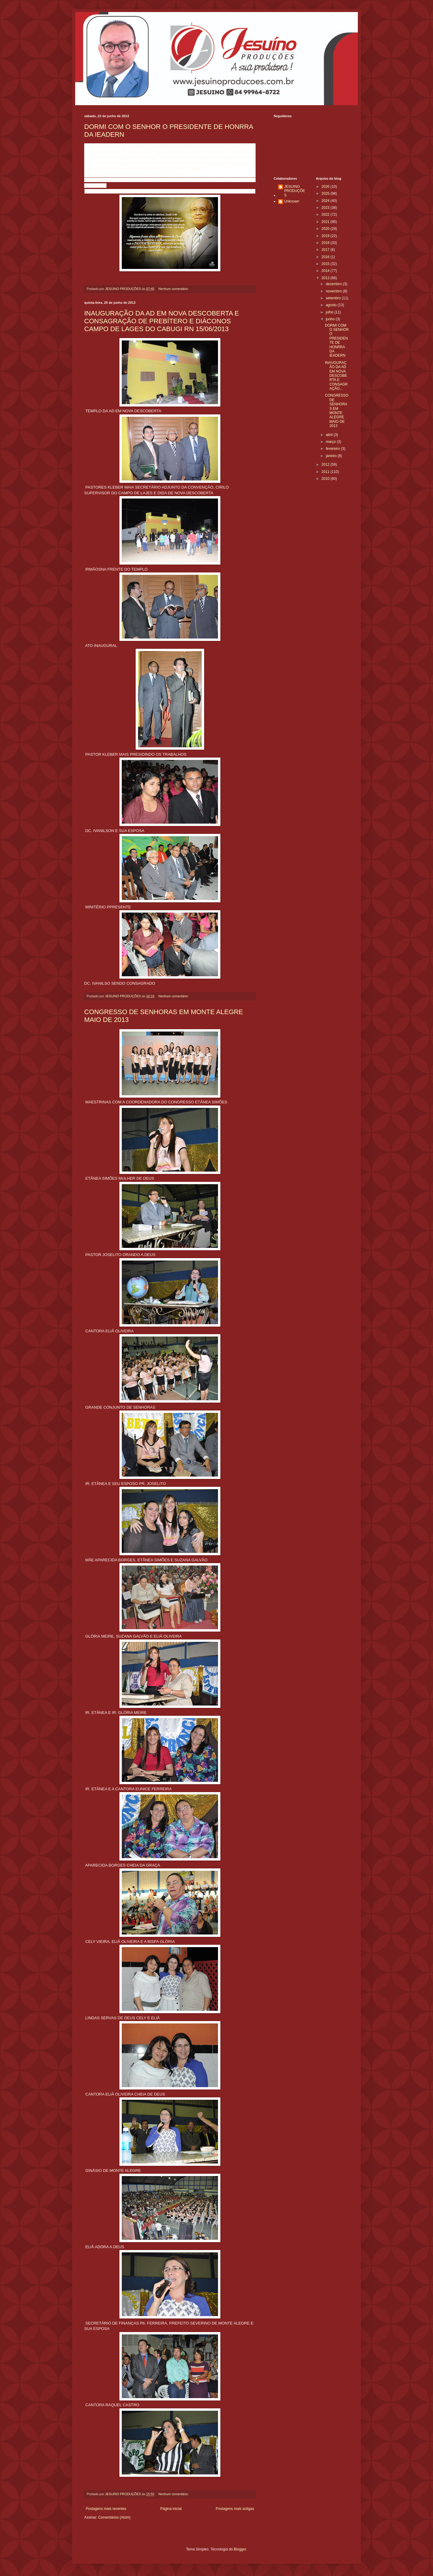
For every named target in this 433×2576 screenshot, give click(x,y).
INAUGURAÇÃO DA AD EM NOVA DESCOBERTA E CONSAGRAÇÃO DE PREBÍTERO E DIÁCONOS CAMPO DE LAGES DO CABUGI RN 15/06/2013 (161, 321)
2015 (325, 264)
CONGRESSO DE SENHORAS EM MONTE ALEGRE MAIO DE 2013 (336, 410)
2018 (325, 243)
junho (331, 319)
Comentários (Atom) (114, 2517)
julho (330, 312)
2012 (325, 464)
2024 (325, 201)
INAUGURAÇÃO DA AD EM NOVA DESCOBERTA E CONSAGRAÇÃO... (336, 376)
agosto (331, 305)
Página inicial (171, 2509)
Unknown (291, 201)
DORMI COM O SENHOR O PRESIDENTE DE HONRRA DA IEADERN (337, 340)
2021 (325, 222)
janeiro (331, 456)
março (331, 442)
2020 (325, 229)
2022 (325, 214)
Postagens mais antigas (235, 2509)
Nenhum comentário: (173, 289)
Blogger (240, 2549)
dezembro (334, 284)
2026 (325, 186)
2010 (325, 479)
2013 (325, 278)
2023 (325, 208)
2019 (325, 236)
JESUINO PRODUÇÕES (294, 190)
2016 (325, 257)
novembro (334, 291)
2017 (325, 250)
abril (329, 435)
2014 (325, 271)
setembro (334, 298)
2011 (325, 472)
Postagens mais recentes (106, 2509)
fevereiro (333, 449)
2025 (325, 193)
